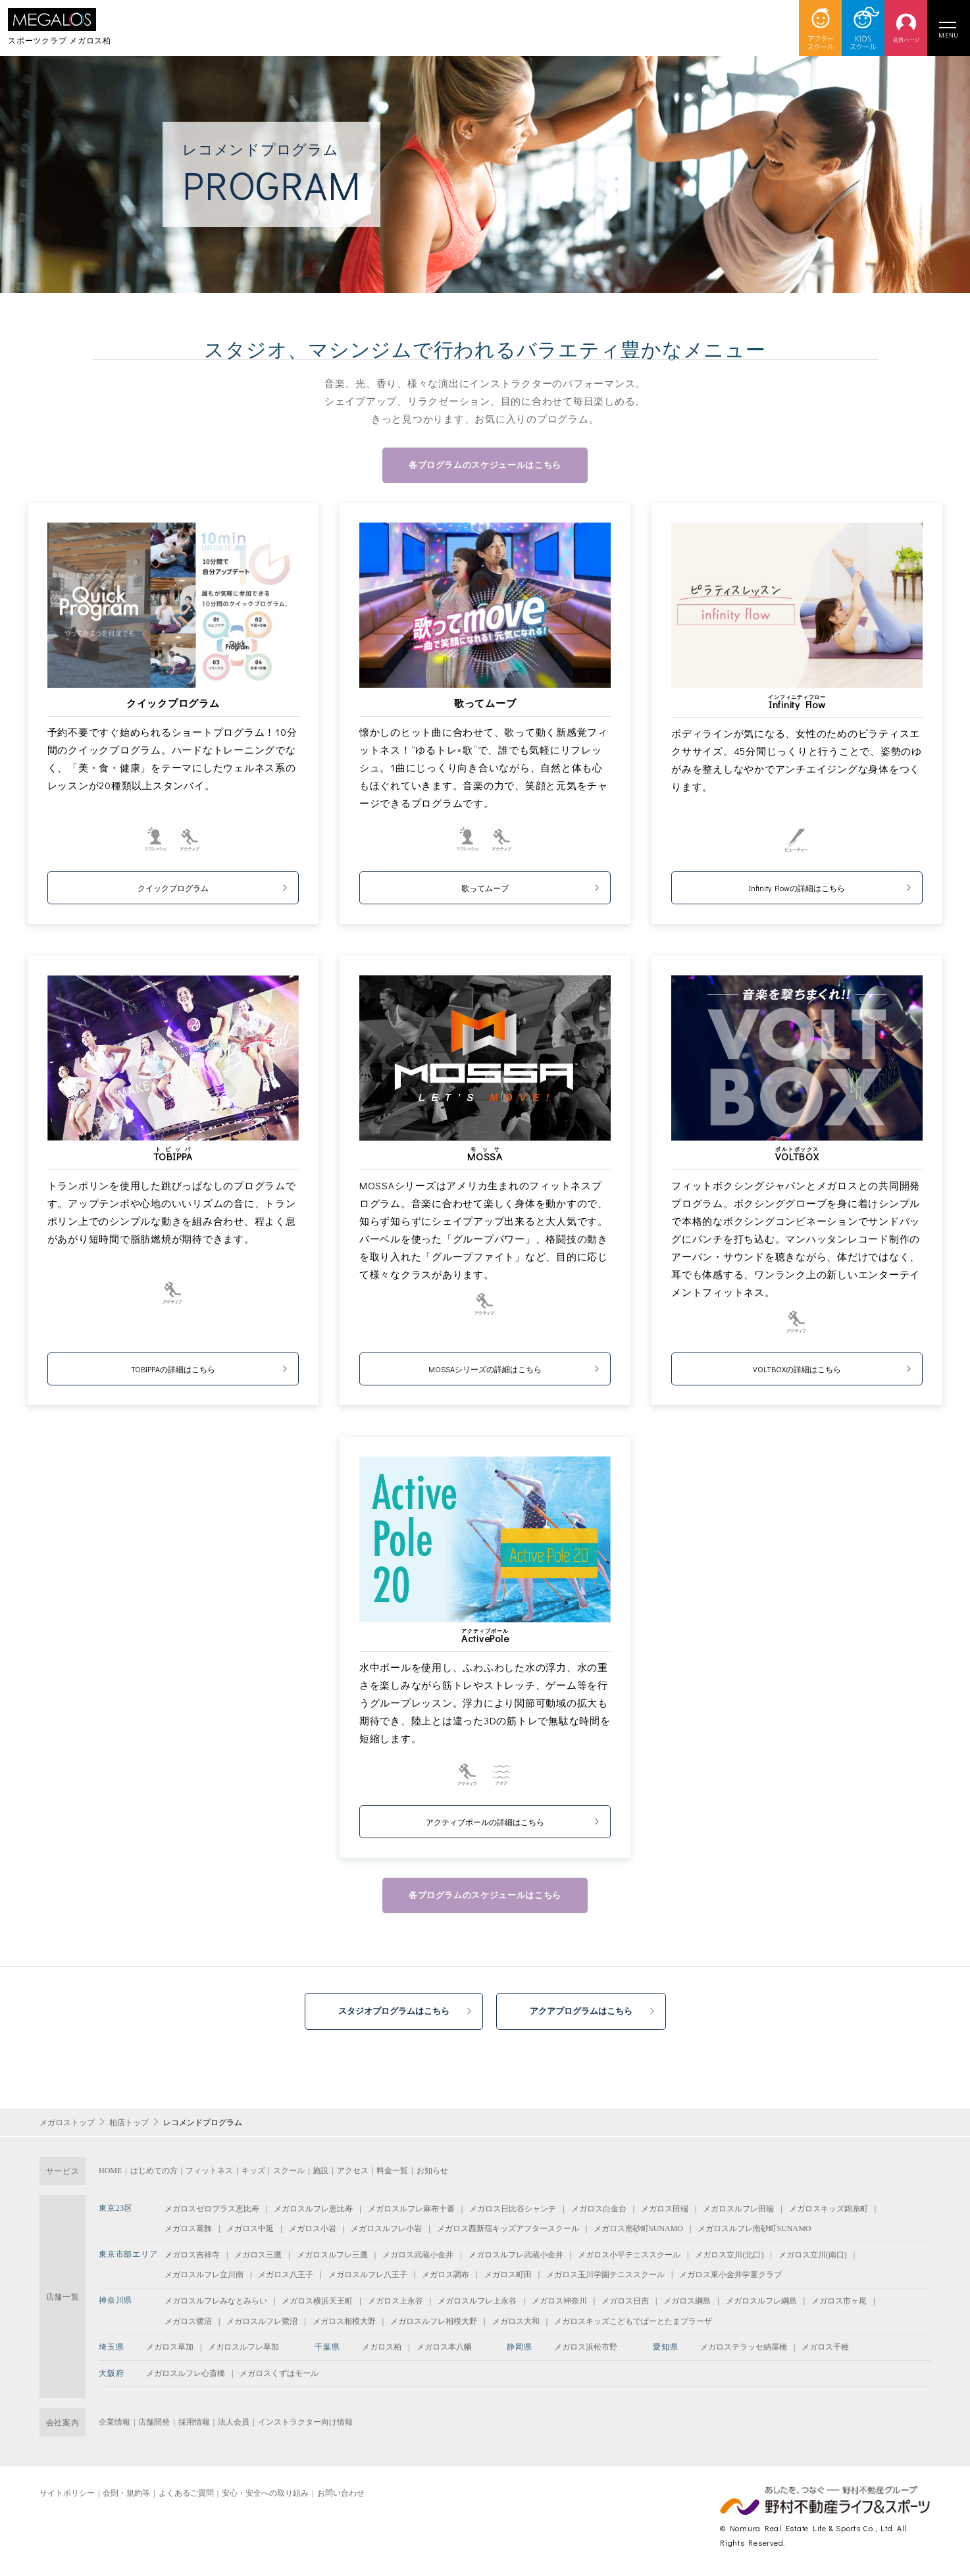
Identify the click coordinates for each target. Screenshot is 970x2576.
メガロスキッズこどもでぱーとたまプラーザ (633, 2327)
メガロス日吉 (625, 2306)
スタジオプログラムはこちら (386, 2015)
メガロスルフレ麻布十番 (411, 2214)
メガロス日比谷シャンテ (512, 2214)
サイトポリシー (67, 2499)
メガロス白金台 (598, 2214)
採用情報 (194, 2428)
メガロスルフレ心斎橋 (185, 2379)
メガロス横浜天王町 (317, 2306)
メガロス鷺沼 (188, 2327)
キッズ (253, 2176)
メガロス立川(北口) (729, 2260)
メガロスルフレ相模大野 (433, 2327)
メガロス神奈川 (559, 2306)
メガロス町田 (508, 2281)
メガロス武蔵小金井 (417, 2260)
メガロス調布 (445, 2281)
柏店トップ (129, 2128)
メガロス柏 (381, 2353)
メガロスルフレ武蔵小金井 (516, 2260)
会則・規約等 (126, 2499)
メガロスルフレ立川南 (204, 2281)
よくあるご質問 (186, 2499)
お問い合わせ (341, 2499)
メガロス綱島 (687, 2306)
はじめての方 (154, 2176)
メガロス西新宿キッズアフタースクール (508, 2235)
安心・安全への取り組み (265, 2499)
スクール (289, 2176)
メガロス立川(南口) (813, 2260)
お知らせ (432, 2176)
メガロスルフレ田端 (738, 2214)
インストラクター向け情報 (305, 2428)
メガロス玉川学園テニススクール (605, 2281)
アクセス (353, 2176)
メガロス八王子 (285, 2281)
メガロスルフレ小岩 (386, 2235)
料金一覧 (392, 2176)
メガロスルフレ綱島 (761, 2306)
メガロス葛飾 (188, 2235)
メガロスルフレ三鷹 (332, 2260)
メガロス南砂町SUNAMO (638, 2235)
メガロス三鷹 (258, 2260)
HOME (110, 2176)
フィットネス (209, 2176)
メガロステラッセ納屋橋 (743, 2353)
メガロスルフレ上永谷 (477, 2306)
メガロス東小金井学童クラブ (730, 2281)
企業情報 (114, 2428)
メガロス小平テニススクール (629, 2260)
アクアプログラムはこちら (589, 2015)
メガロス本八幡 (444, 2353)
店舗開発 (154, 2428)
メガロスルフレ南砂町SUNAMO (754, 2235)
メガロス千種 (825, 2353)
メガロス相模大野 (344, 2327)
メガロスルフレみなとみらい (216, 2306)
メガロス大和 (516, 2327)
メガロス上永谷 (395, 2306)
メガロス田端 (664, 2214)
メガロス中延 (250, 2235)
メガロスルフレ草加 (243, 2353)
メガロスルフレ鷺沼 (261, 2327)
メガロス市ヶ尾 (839, 2306)
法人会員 (233, 2428)
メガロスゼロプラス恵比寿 (212, 2214)
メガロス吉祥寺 (192, 2260)
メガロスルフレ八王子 (367, 2281)
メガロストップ (67, 2128)
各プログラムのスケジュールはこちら (485, 466)
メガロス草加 (169, 2353)
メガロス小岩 (312, 2235)
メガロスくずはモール (279, 2379)
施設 (320, 2176)
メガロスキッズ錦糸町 (828, 2214)
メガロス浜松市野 (585, 2353)
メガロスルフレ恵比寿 (313, 2214)
